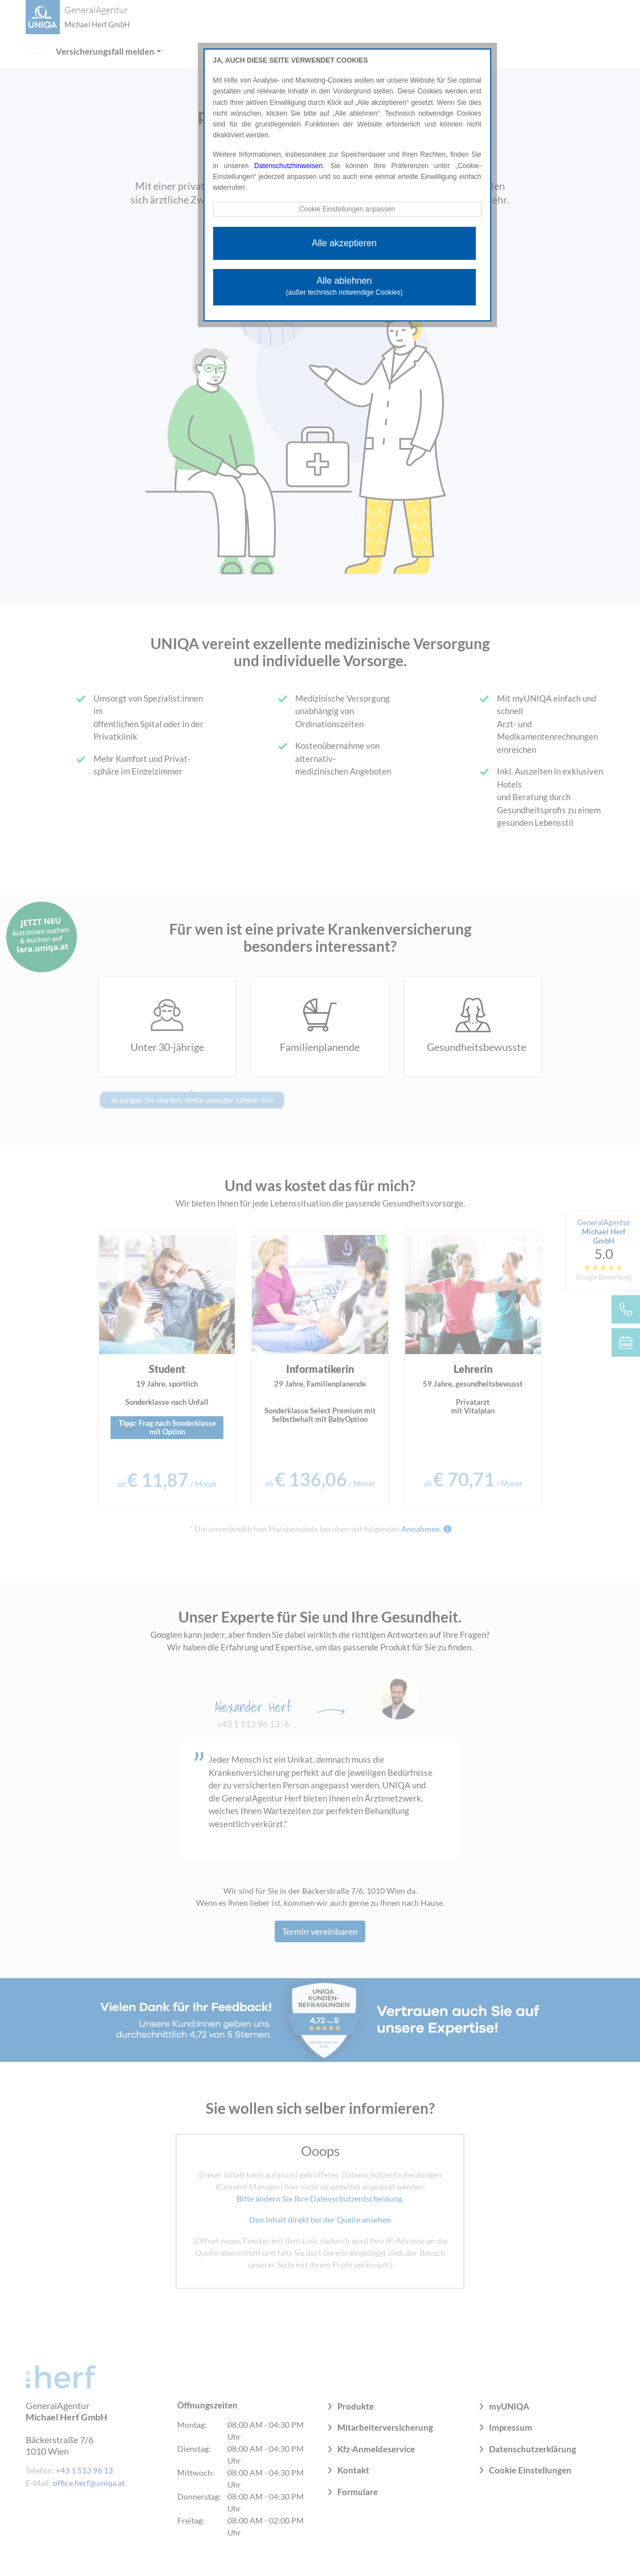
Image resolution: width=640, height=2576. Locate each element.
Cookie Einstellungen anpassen (347, 209)
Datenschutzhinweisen (288, 166)
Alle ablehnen (344, 286)
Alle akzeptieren (344, 243)
